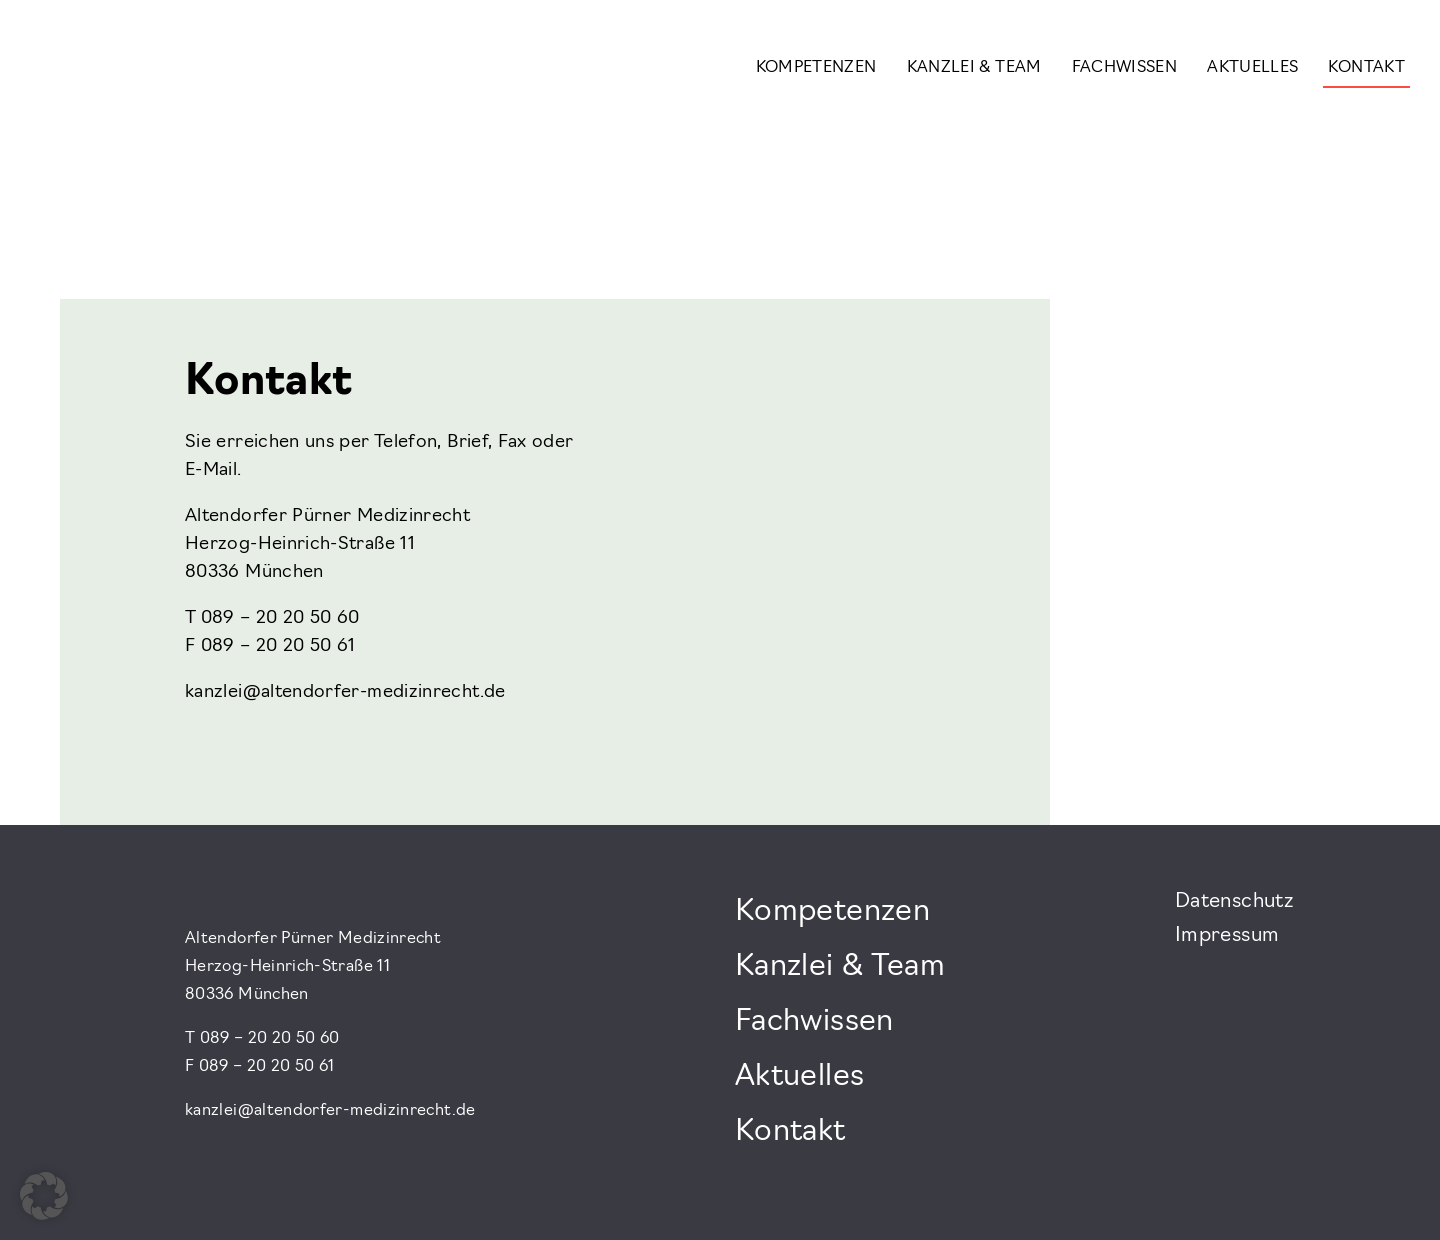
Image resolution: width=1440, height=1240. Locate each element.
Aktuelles (1252, 68)
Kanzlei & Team (974, 68)
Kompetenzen (816, 68)
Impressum (1227, 936)
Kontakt (1366, 68)
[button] (44, 1196)
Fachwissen (1125, 68)
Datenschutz (1234, 902)
